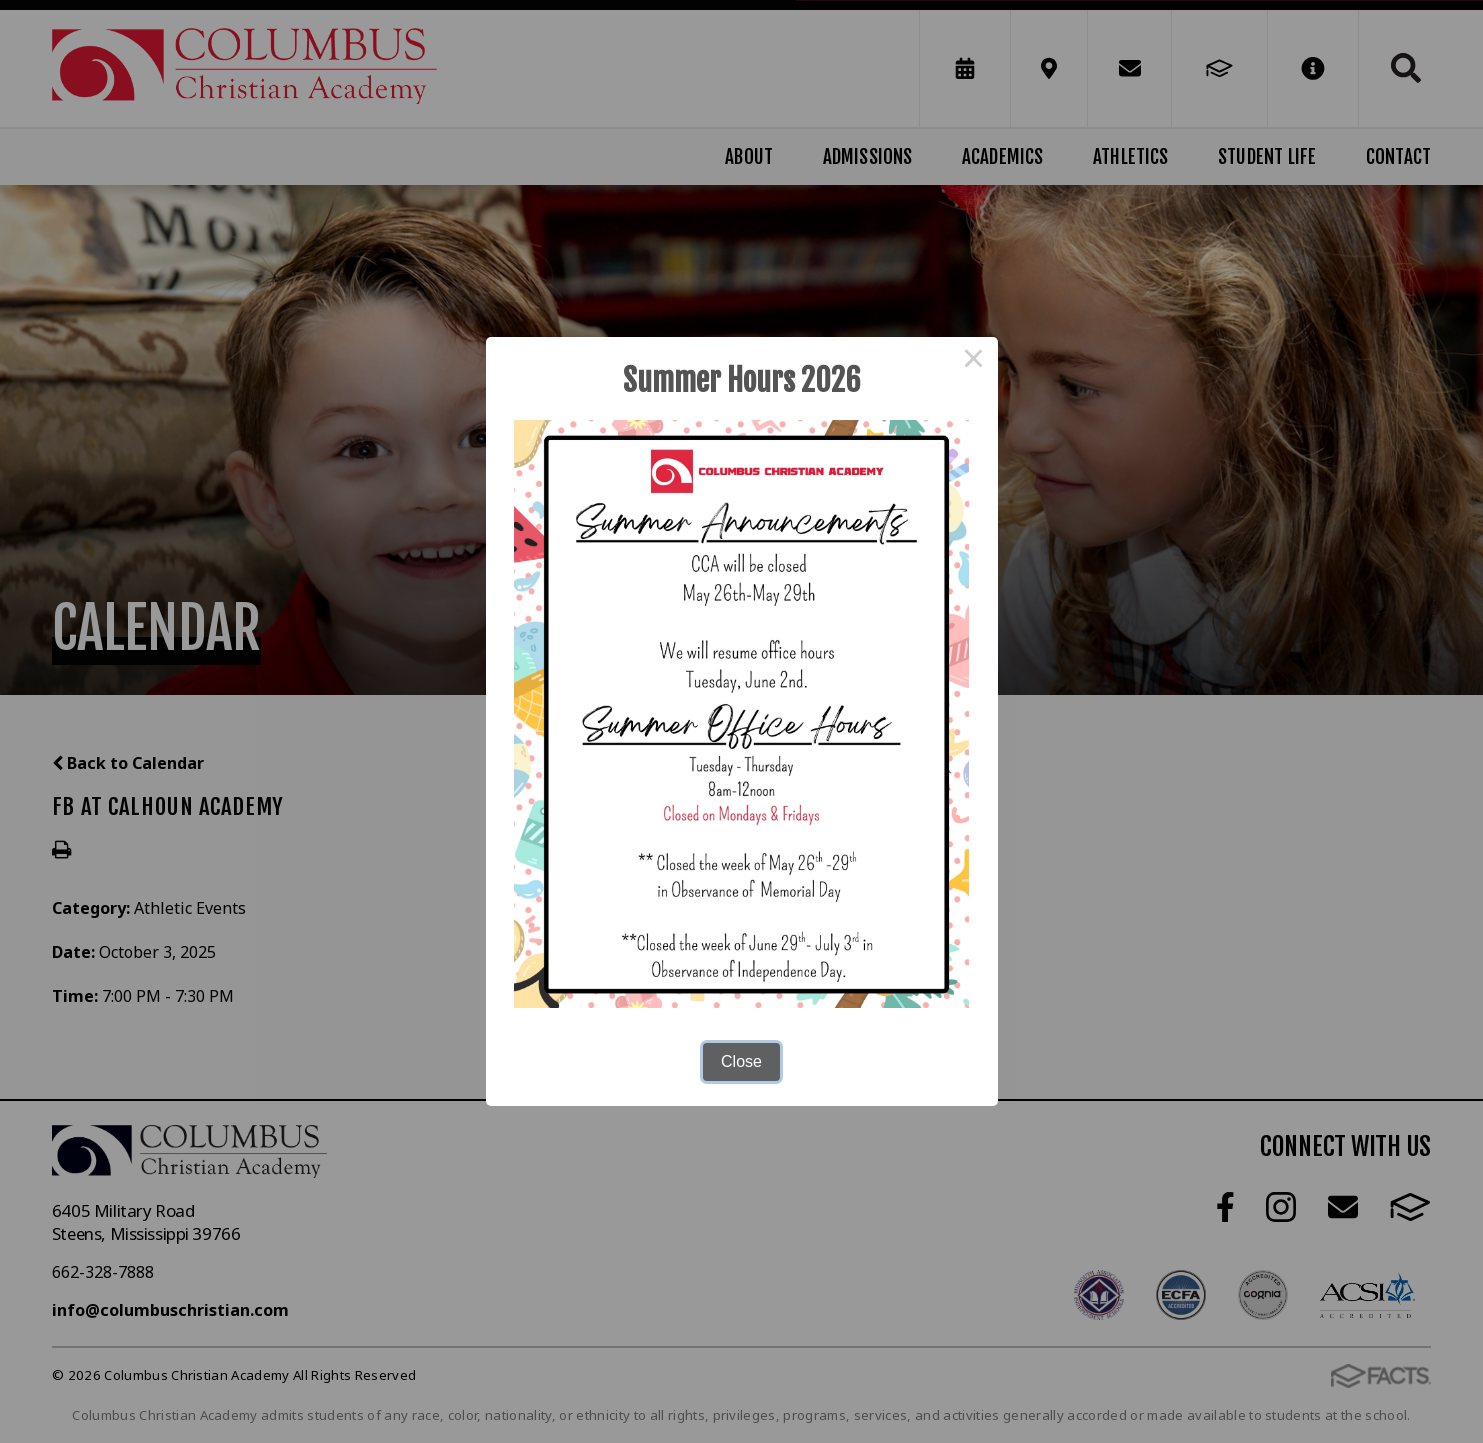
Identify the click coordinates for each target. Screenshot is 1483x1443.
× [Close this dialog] (974, 361)
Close (741, 1061)
